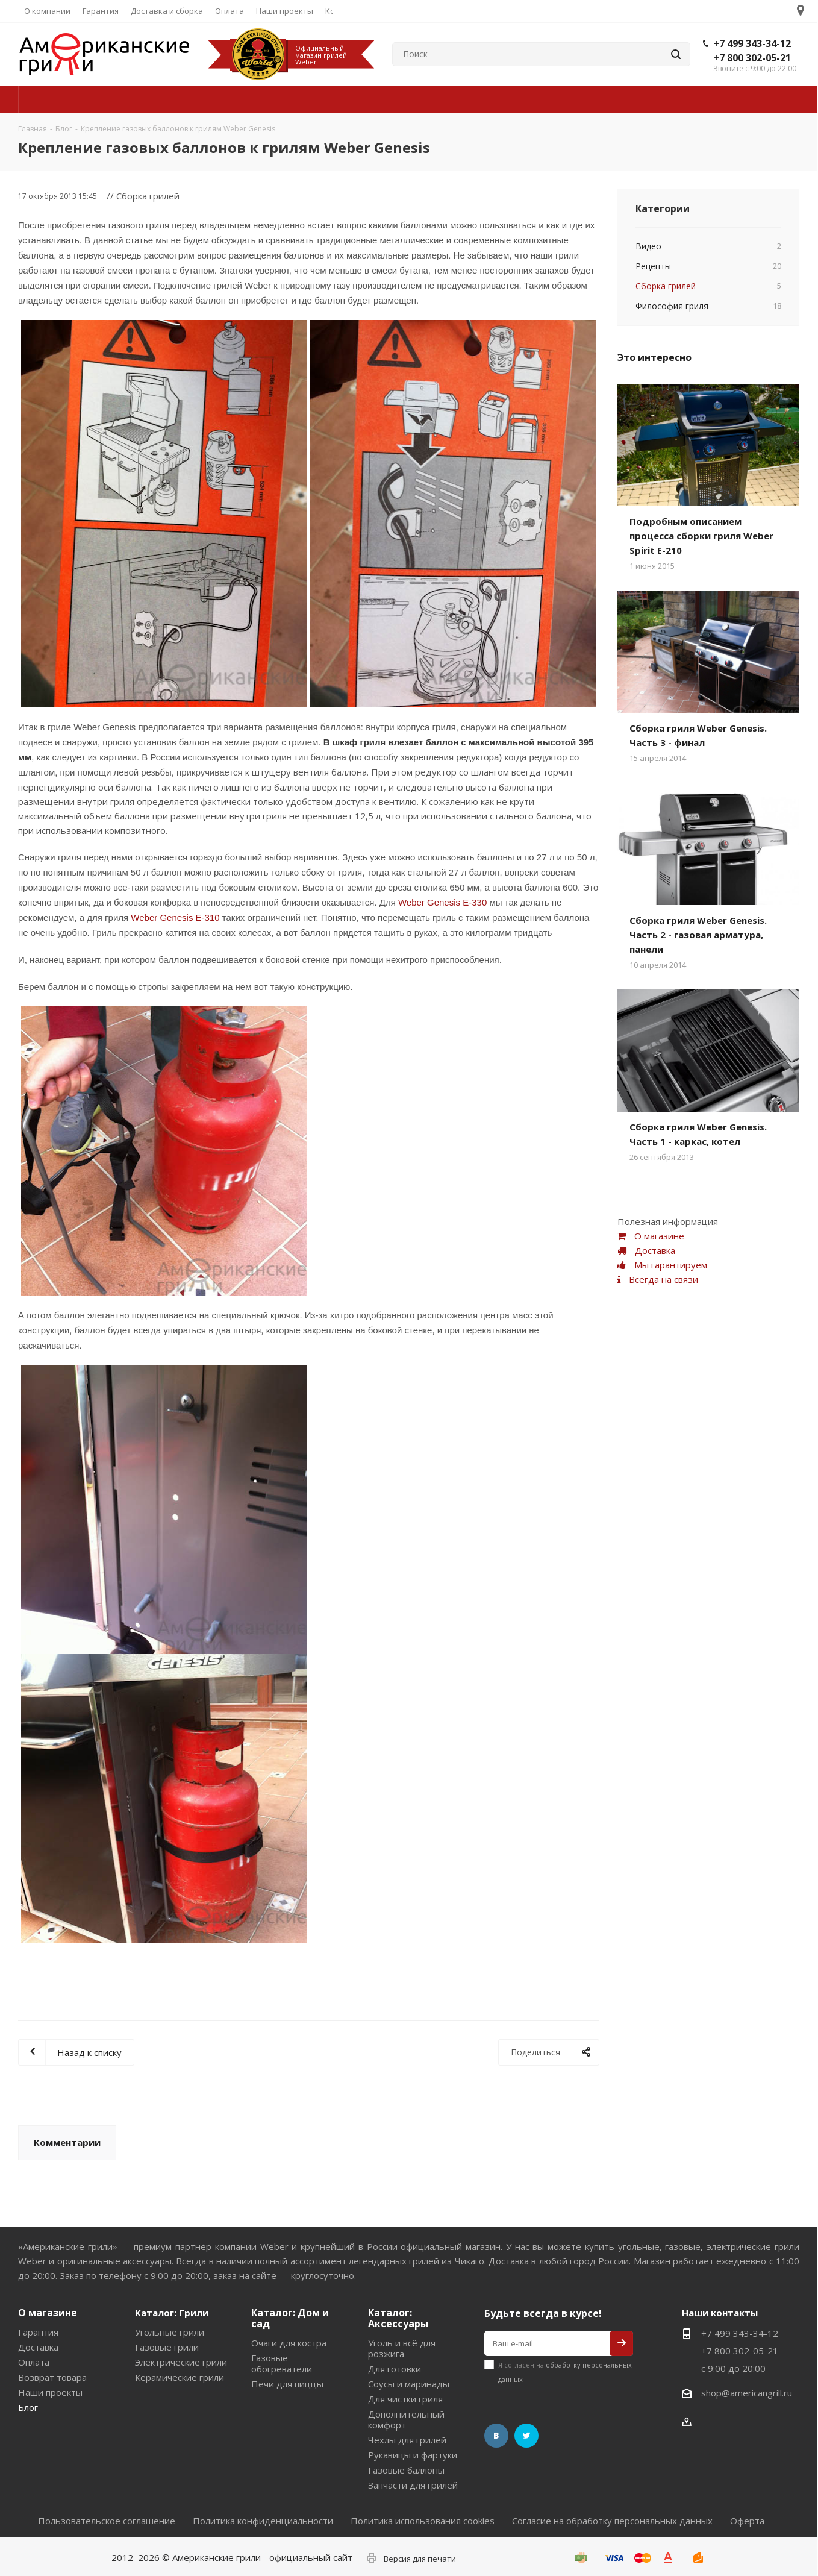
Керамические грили (179, 2377)
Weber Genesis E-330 (442, 902)
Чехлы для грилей (407, 2440)
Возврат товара (52, 2377)
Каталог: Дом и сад (290, 2318)
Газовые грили (167, 2347)
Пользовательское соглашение (106, 2521)
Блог (28, 2407)
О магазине (47, 2312)
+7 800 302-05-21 (752, 57)
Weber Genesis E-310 (175, 917)
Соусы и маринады (408, 2384)
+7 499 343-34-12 (752, 43)
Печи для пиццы (287, 2384)
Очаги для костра (288, 2343)
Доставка (38, 2347)
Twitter (526, 2436)
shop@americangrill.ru (746, 2393)
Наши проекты (50, 2392)
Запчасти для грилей (413, 2485)
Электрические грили (181, 2362)
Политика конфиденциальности (263, 2521)
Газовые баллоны (406, 2470)
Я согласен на (565, 2372)
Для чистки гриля (405, 2399)
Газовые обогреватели (281, 2363)
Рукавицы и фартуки (412, 2455)
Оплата (33, 2362)
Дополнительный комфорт (406, 2419)
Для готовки (394, 2369)
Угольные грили (169, 2332)
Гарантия (38, 2332)
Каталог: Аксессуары (398, 2318)
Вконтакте (496, 2436)
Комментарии (67, 2142)
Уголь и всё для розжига (402, 2348)
